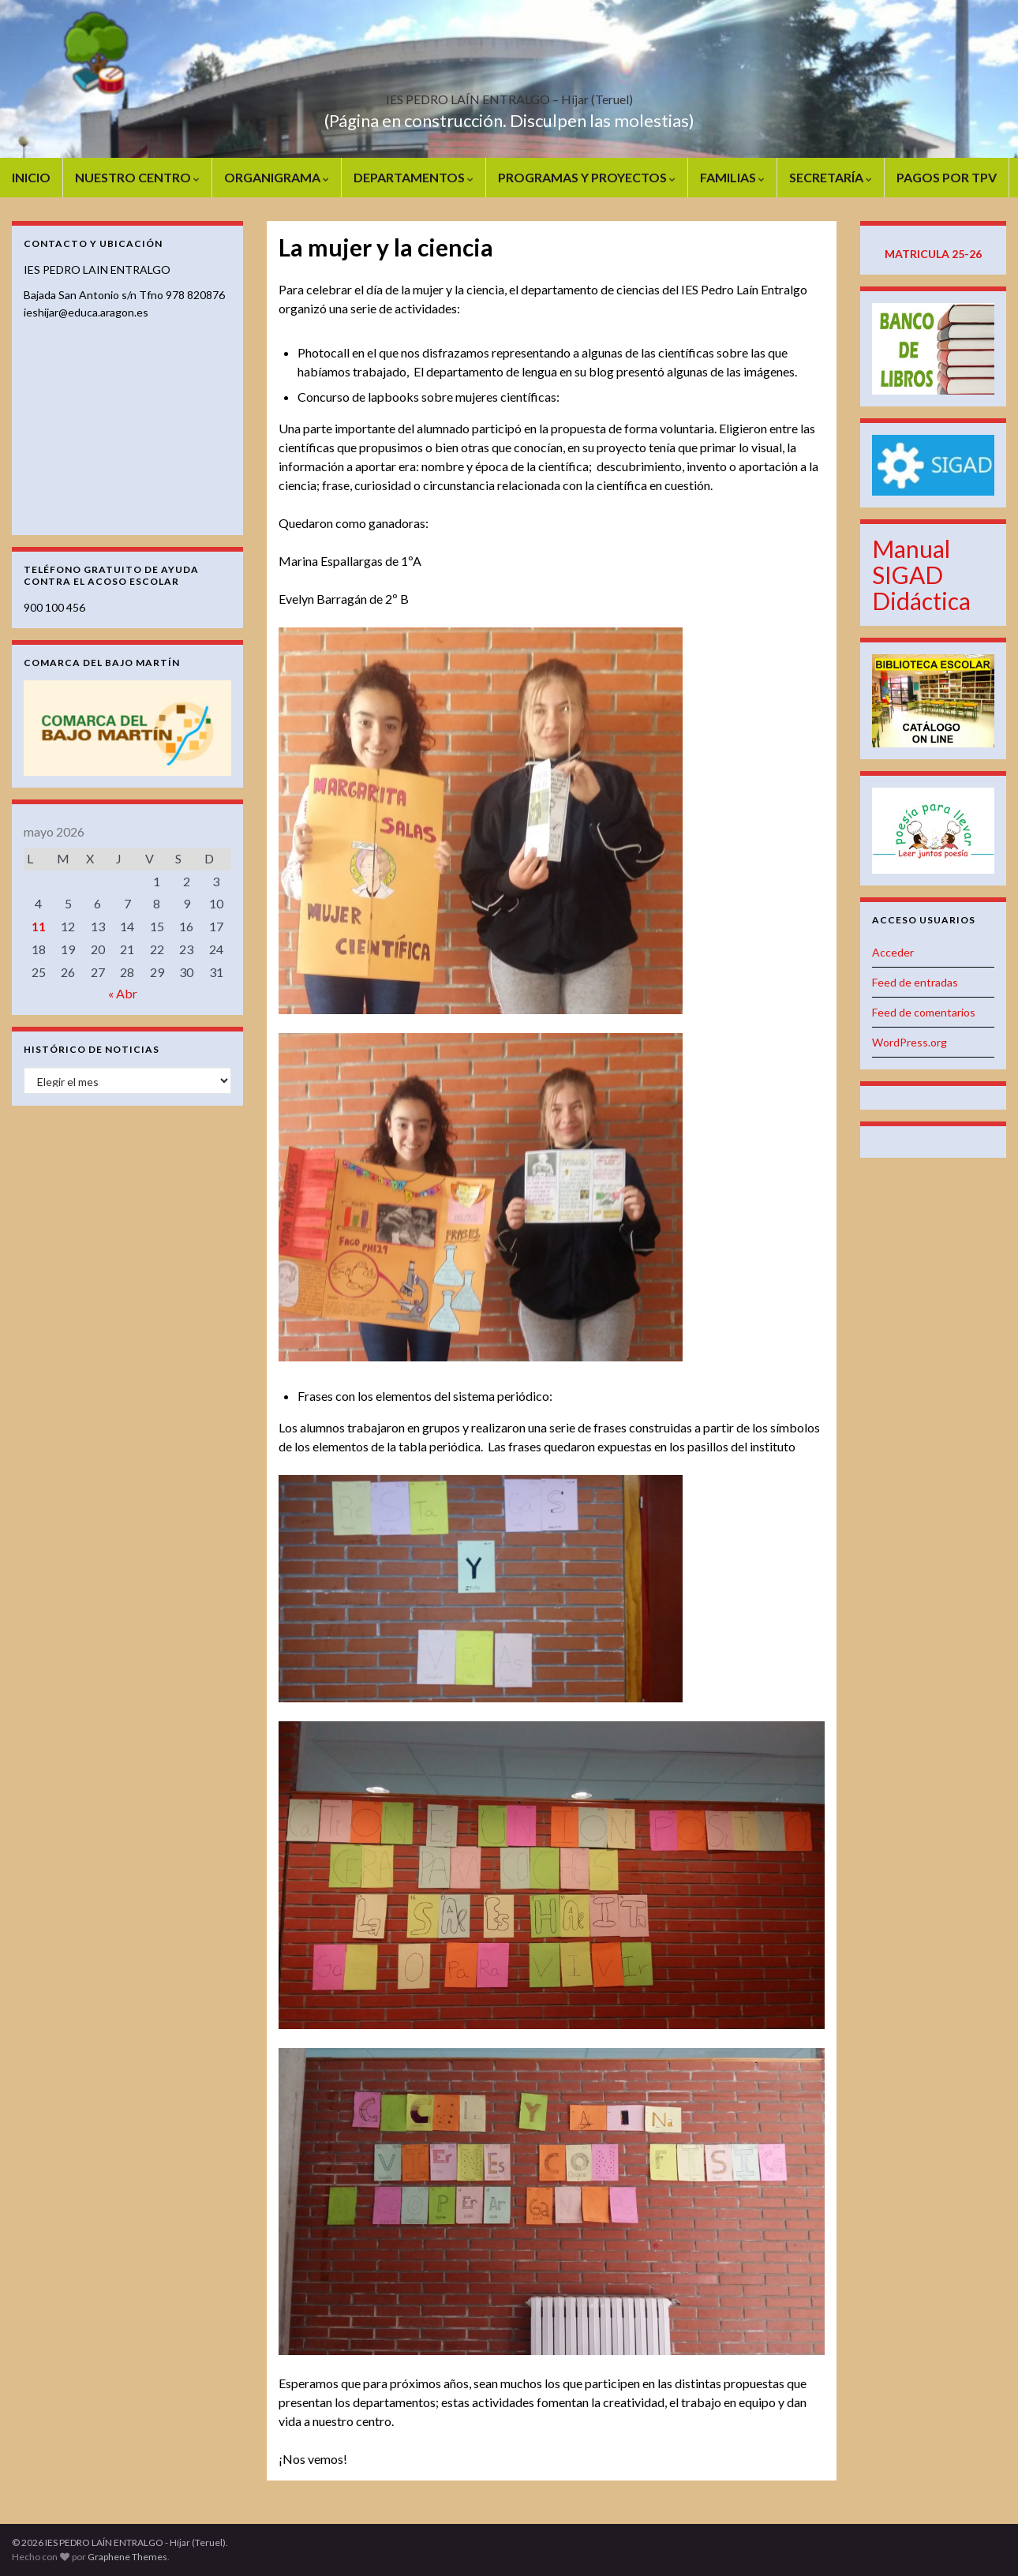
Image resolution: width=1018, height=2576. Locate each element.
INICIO (31, 177)
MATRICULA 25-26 (933, 253)
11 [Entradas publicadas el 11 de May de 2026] (39, 926)
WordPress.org (909, 1042)
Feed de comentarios (923, 1012)
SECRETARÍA (830, 177)
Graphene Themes (127, 2557)
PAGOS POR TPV (946, 177)
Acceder (893, 952)
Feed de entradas (915, 982)
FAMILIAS (732, 177)
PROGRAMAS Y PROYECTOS (587, 177)
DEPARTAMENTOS (413, 177)
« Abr (122, 993)
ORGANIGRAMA (276, 177)
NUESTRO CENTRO (137, 177)
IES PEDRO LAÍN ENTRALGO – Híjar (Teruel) (509, 94)
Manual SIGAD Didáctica (921, 574)
